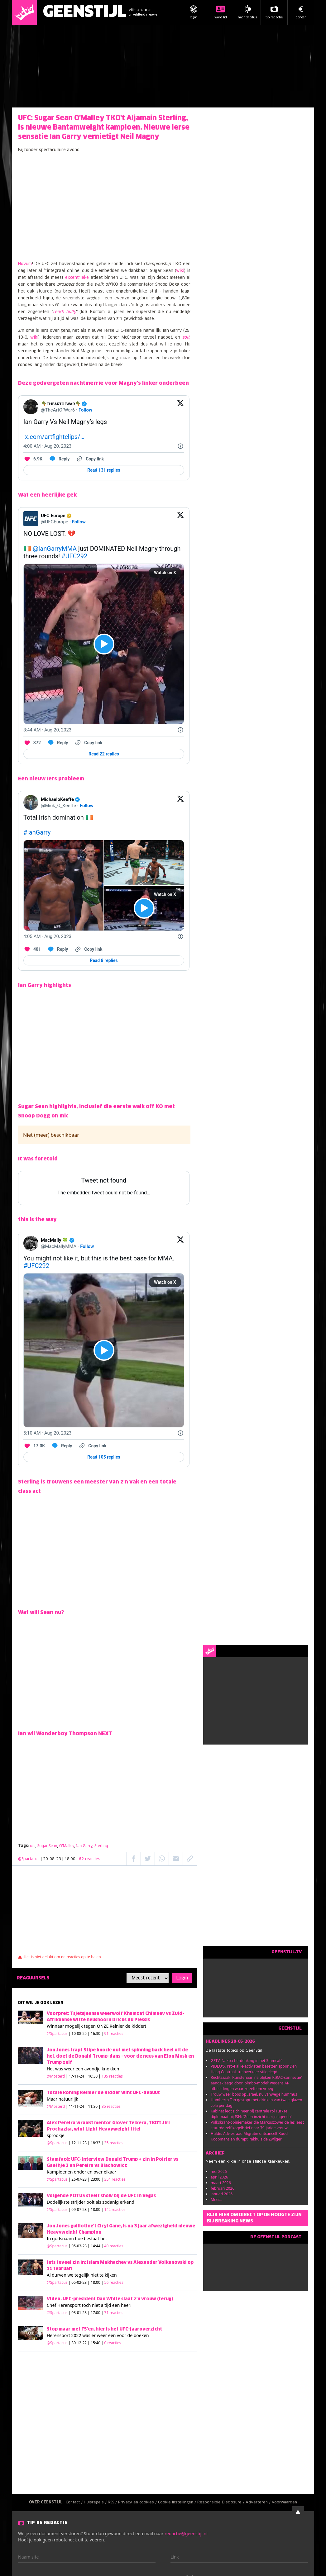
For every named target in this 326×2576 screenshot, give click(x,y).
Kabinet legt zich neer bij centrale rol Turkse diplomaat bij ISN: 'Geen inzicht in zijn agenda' (251, 2113)
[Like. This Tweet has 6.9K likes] (32, 459)
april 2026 (219, 2177)
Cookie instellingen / (177, 2502)
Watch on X (165, 572)
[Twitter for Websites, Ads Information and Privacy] (180, 446)
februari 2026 (222, 2188)
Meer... (216, 2199)
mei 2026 (219, 2171)
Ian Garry (84, 1845)
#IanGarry (36, 832)
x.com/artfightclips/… (54, 436)
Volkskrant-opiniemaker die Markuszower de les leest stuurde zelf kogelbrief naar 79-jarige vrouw (257, 2125)
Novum (25, 264)
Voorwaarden (284, 2502)
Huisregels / (96, 2502)
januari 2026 (222, 2194)
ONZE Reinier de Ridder (121, 2026)
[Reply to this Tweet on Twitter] (59, 459)
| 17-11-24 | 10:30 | (94, 2076)
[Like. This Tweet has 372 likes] (32, 743)
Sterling (101, 1845)
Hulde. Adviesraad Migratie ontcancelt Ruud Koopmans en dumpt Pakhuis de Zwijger (249, 2136)
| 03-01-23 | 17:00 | (96, 2312)
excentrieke (77, 278)
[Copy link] (90, 459)
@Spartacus (29, 1859)
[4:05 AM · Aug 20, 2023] (47, 936)
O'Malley (66, 1845)
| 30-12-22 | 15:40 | (95, 2342)
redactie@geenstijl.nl (186, 2533)
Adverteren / (259, 2502)
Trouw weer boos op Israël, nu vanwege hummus (254, 2094)
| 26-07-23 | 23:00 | (97, 2179)
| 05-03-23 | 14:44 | (96, 2246)
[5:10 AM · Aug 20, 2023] (47, 1433)
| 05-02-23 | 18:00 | (96, 2282)
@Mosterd (56, 2076)
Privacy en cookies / (138, 2502)
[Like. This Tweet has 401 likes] (32, 949)
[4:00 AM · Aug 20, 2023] (47, 446)
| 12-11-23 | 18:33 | (96, 2142)
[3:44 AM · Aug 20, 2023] (47, 730)
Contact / (75, 2502)
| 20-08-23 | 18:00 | (70, 1859)
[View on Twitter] (180, 406)
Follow (85, 410)
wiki (180, 271)
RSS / (113, 2502)
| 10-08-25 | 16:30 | (96, 2033)
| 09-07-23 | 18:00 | (97, 2209)
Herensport (69, 2305)
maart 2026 (221, 2182)
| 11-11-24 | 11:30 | (93, 2106)
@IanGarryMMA (55, 548)
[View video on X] (103, 644)
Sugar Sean (47, 1845)
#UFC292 (74, 556)
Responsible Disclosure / (221, 2502)
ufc (32, 1845)
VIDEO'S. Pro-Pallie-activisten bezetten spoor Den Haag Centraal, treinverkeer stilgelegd (254, 2069)
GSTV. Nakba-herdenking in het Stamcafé (247, 2060)
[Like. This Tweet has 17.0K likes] (34, 1446)
